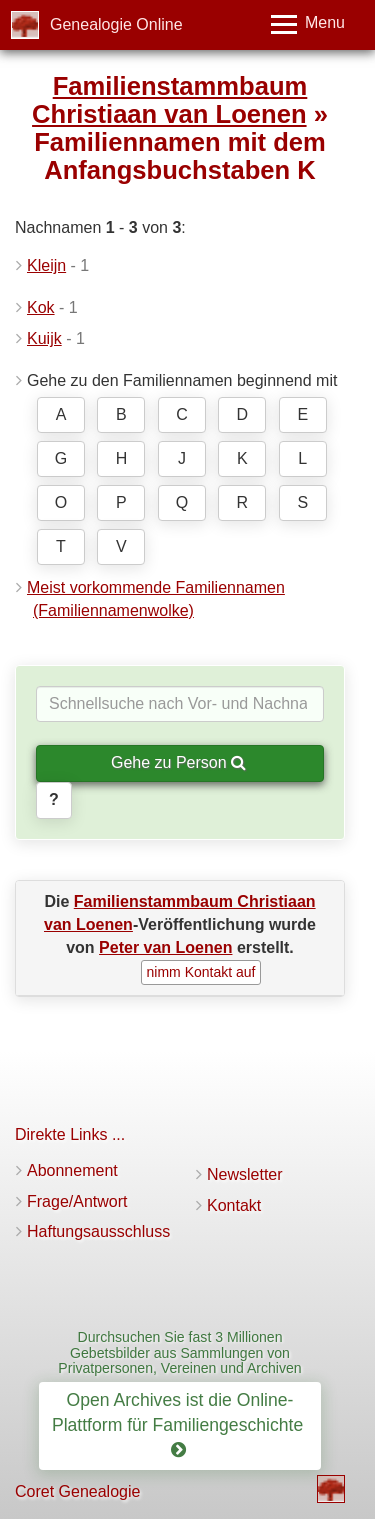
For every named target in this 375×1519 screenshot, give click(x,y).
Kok (41, 307)
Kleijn (46, 265)
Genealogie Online (116, 24)
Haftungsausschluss (98, 1231)
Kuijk (44, 338)
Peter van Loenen (165, 947)
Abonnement (72, 1170)
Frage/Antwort (77, 1201)
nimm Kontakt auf (201, 972)
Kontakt (234, 1205)
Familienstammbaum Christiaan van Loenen (169, 100)
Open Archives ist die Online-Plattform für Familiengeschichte (180, 1425)
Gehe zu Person (178, 762)
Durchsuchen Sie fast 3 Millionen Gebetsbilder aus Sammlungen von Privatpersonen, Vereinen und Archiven (179, 1352)
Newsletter (245, 1174)
